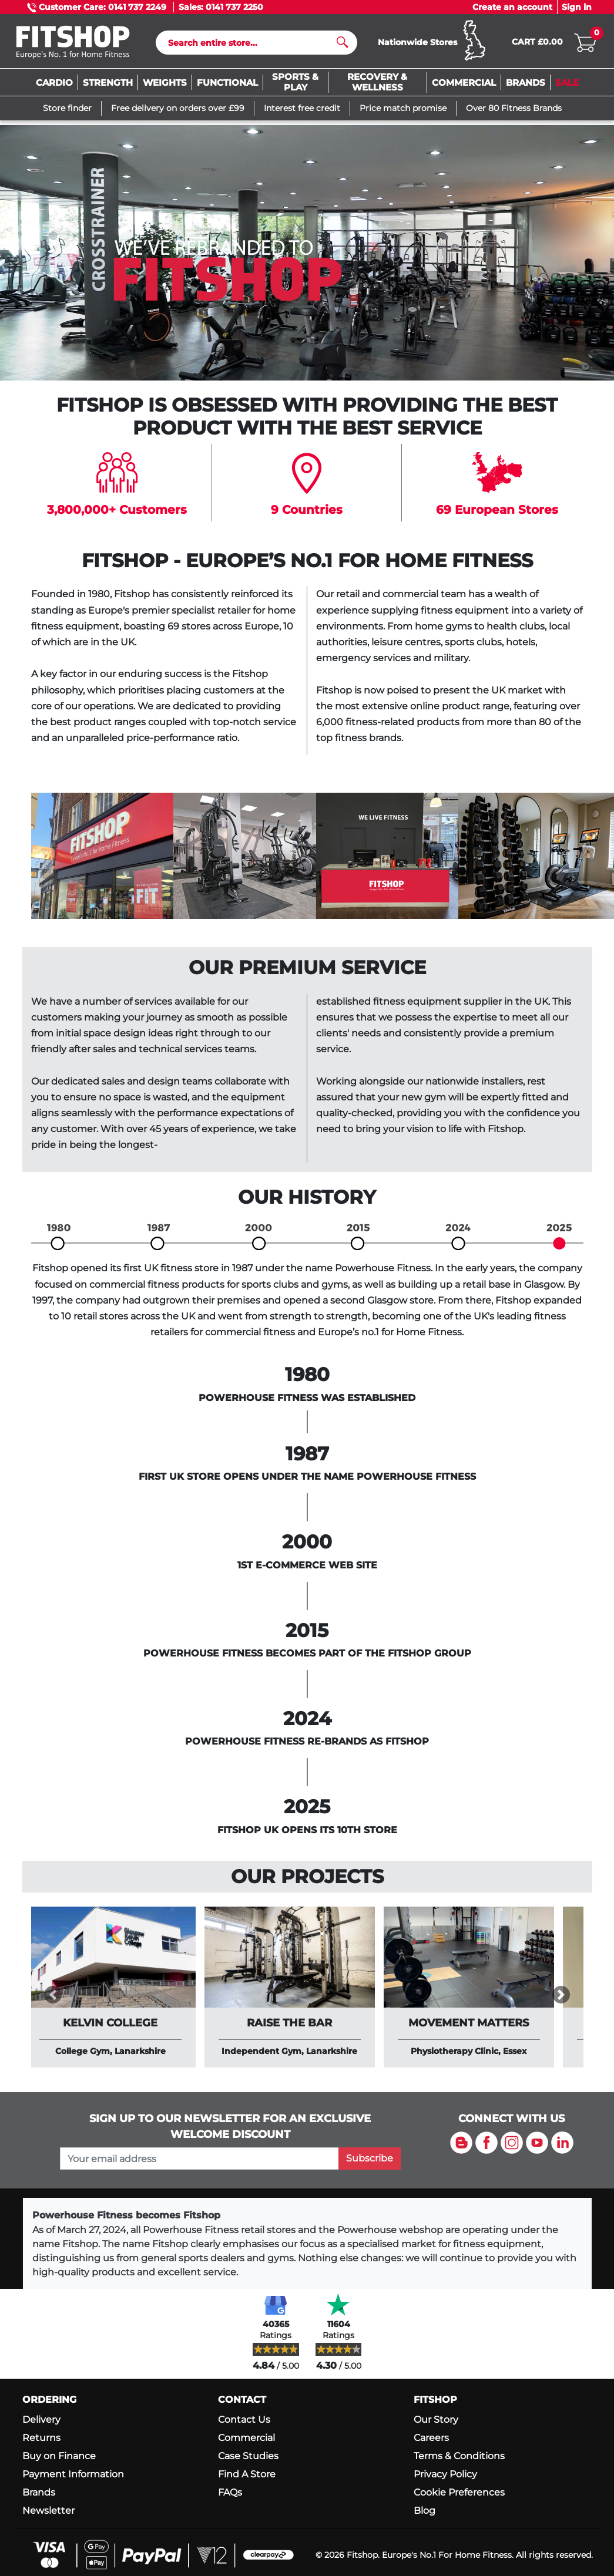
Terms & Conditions (459, 2456)
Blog (424, 2511)
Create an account (512, 7)
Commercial (246, 2438)
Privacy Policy (445, 2474)
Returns (41, 2438)
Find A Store (247, 2474)
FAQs (230, 2492)
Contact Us (244, 2420)
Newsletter (48, 2511)
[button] (53, 1995)
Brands (38, 2492)
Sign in (577, 7)
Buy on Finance (59, 2456)
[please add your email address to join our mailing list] (199, 2159)
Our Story (436, 2420)
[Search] (252, 43)
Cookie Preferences (459, 2492)
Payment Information (73, 2474)
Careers (431, 2438)
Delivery (41, 2420)
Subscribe (369, 2158)
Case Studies (248, 2456)
